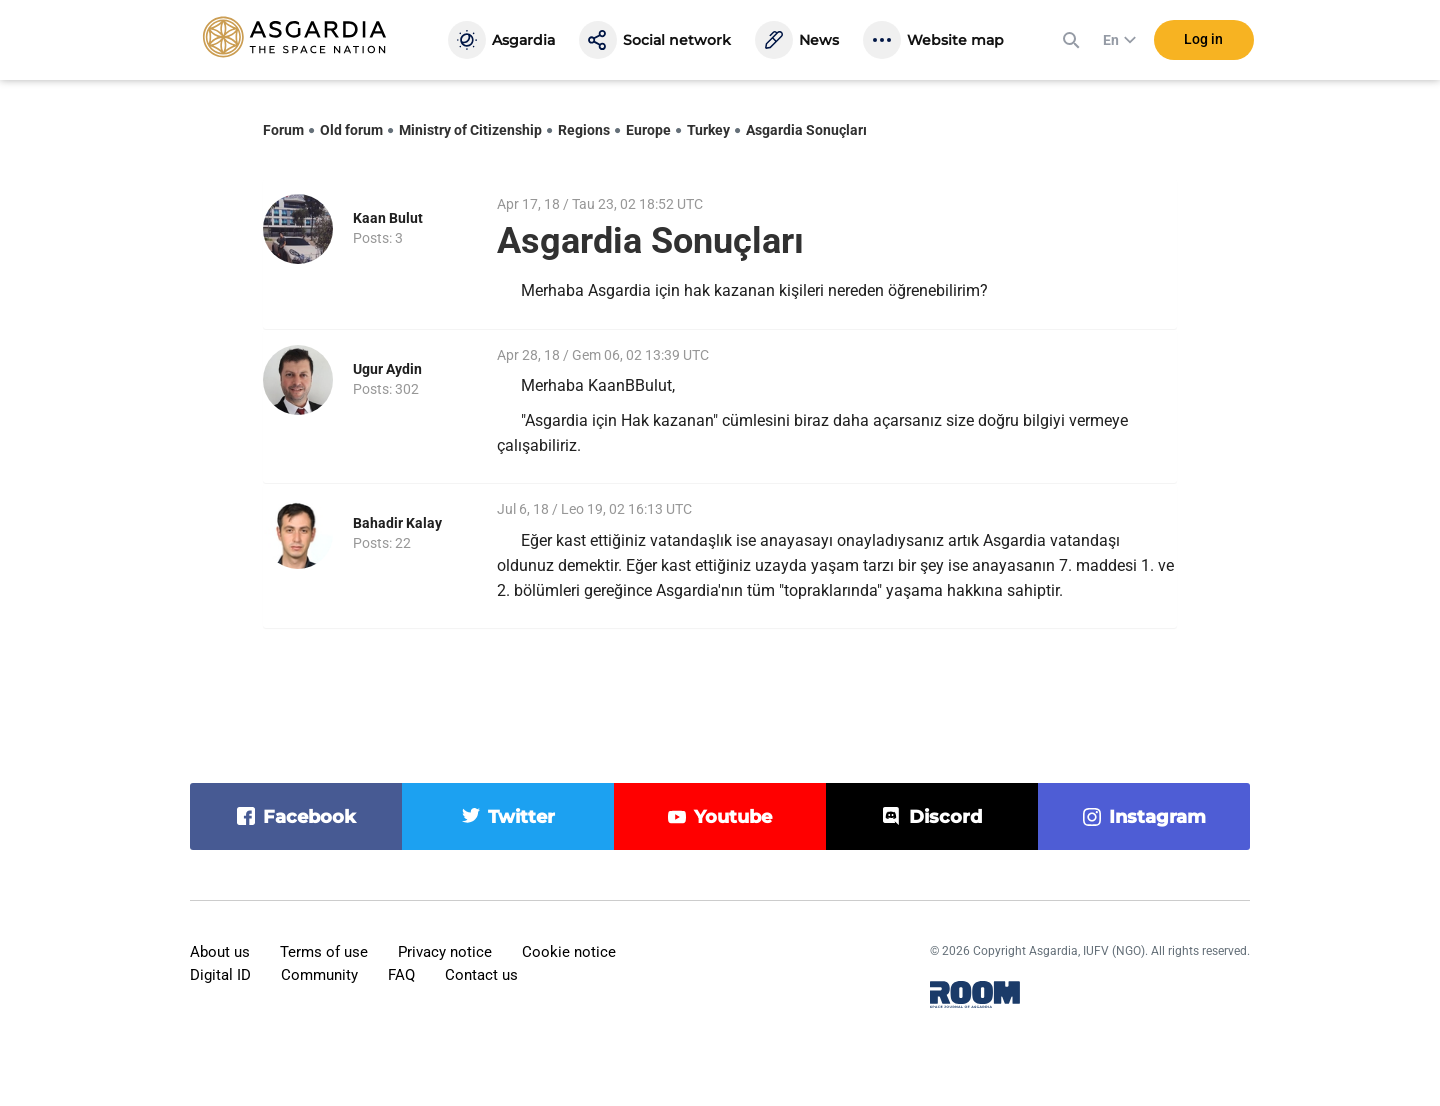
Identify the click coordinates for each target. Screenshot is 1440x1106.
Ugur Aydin (387, 369)
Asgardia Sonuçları (806, 130)
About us (220, 952)
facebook (309, 817)
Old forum (351, 130)
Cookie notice (569, 952)
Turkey (708, 130)
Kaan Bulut (388, 218)
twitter (521, 817)
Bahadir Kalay (397, 523)
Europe (648, 130)
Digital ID (220, 975)
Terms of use (324, 952)
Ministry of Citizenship (470, 130)
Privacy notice (445, 952)
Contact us (481, 975)
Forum (283, 130)
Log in (1203, 39)
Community (319, 975)
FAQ (401, 975)
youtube (733, 817)
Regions (584, 130)
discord (945, 817)
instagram (1157, 817)
